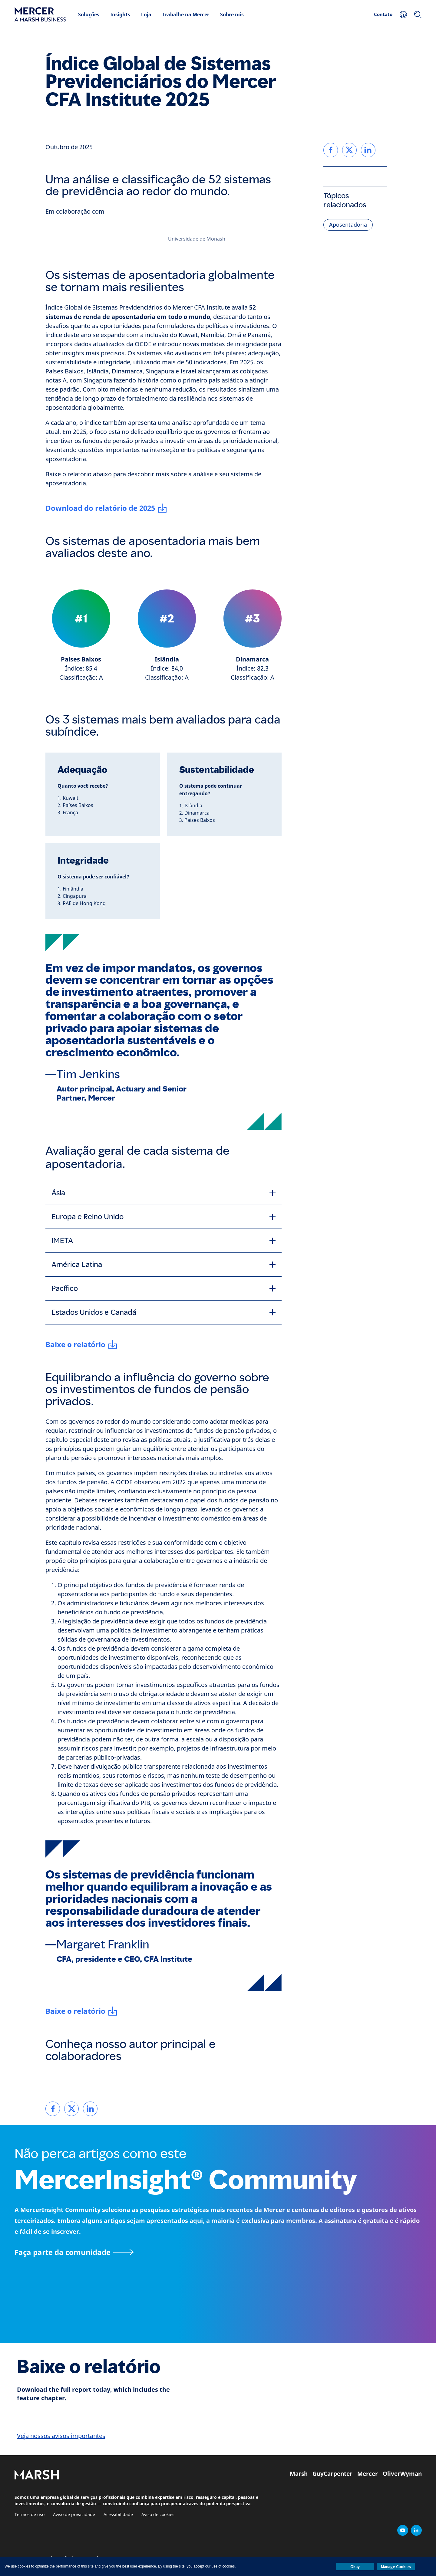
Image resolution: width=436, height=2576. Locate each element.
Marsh (299, 2474)
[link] (53, 2109)
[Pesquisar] (418, 14)
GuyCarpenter (332, 2474)
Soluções (88, 14)
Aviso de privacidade (74, 2515)
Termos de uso (30, 2515)
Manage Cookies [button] (396, 2566)
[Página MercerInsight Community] (218, 2252)
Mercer (367, 2474)
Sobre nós (232, 14)
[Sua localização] (403, 14)
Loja (146, 14)
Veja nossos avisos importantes (61, 2436)
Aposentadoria (348, 225)
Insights (120, 14)
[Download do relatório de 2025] (106, 508)
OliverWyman (402, 2474)
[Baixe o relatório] (81, 1344)
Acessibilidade (118, 2515)
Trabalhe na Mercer (185, 14)
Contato (383, 14)
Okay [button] (355, 2566)
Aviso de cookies (157, 2515)
